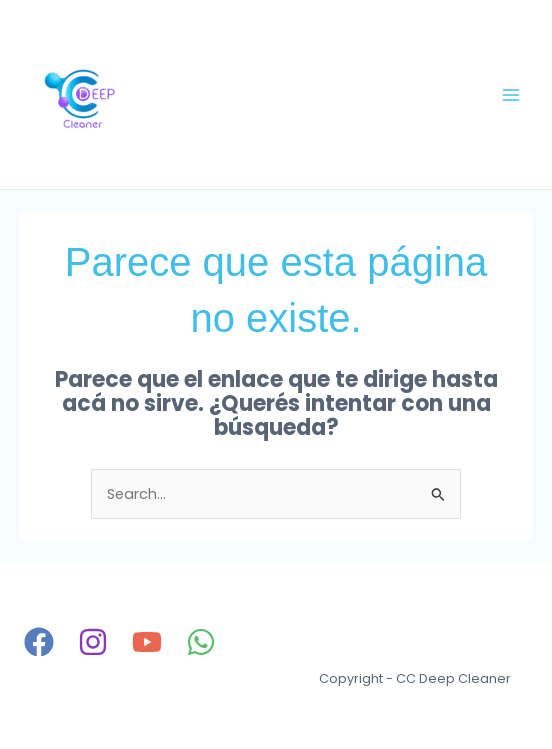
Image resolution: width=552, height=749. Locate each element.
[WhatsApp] (201, 642)
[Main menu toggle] (511, 95)
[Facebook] (39, 642)
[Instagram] (93, 642)
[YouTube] (147, 642)
